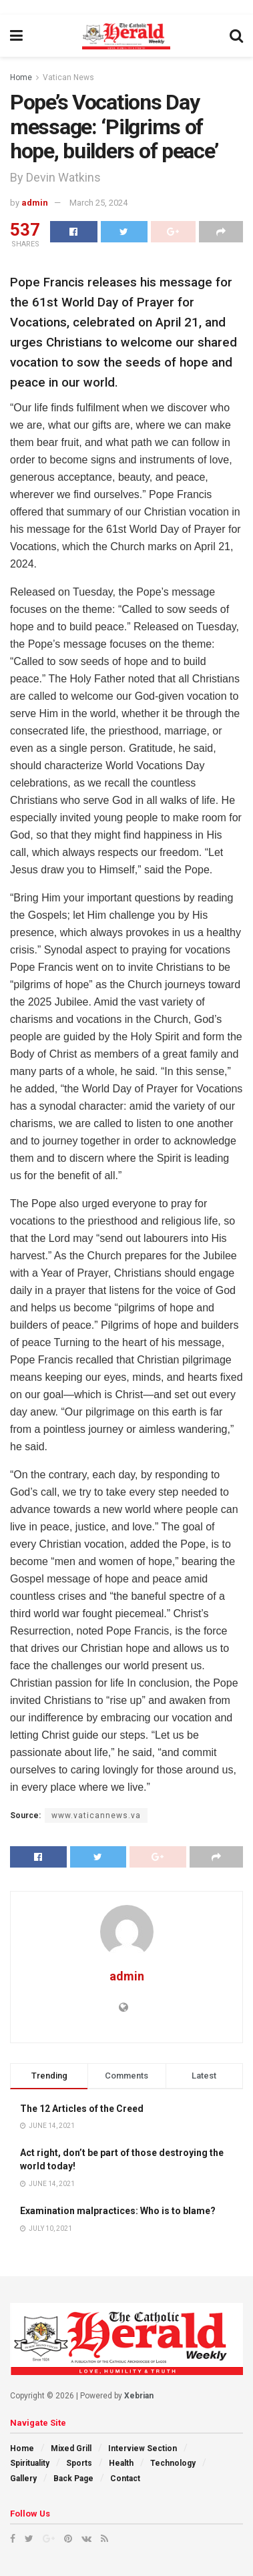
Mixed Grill (71, 2448)
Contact (125, 2478)
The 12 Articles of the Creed (82, 2108)
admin (34, 203)
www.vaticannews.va (96, 1815)
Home (21, 77)
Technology (173, 2463)
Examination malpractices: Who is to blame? (118, 2210)
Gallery (23, 2478)
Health (121, 2463)
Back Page (73, 2478)
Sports (79, 2463)
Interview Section (142, 2448)
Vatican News (68, 77)
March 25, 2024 (98, 203)
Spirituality (29, 2463)
